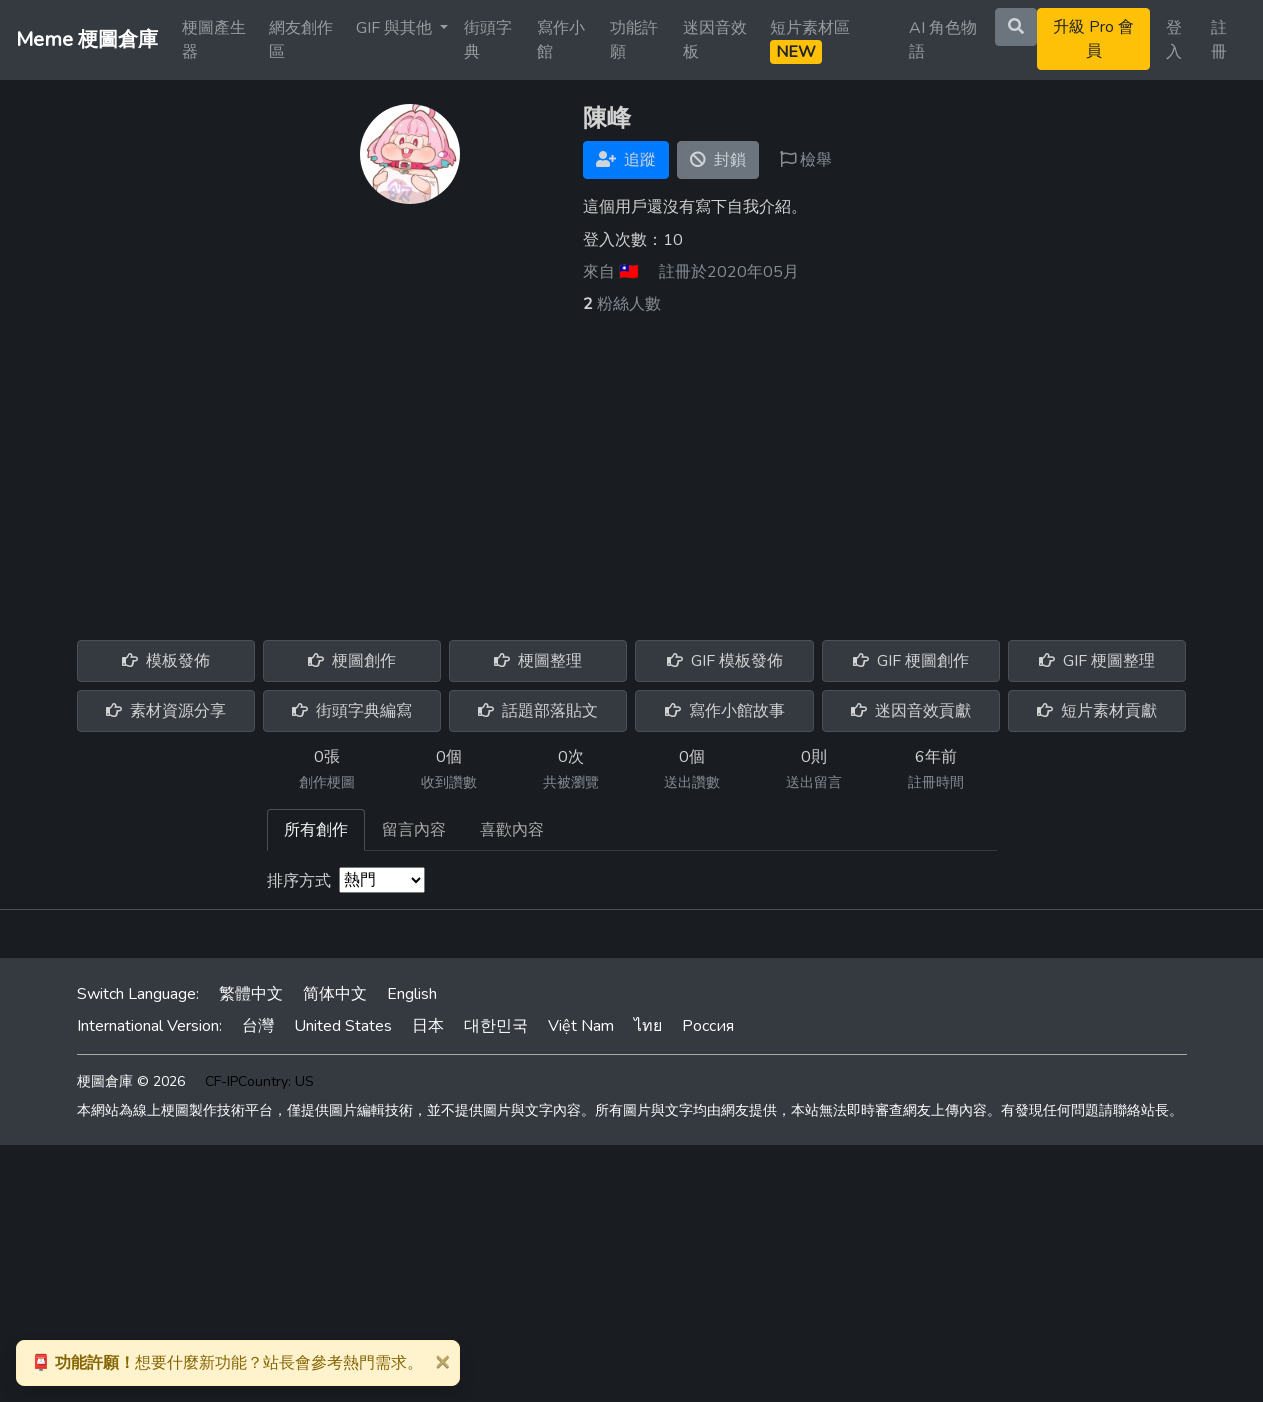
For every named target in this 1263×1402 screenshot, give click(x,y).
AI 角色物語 (943, 40)
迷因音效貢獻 (911, 711)
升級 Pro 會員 (1093, 39)
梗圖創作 (352, 661)
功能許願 (634, 40)
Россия (708, 1026)
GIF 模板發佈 (725, 661)
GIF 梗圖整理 (1097, 661)
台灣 (258, 1026)
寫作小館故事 (725, 711)
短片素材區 (810, 40)
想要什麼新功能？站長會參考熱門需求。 (227, 1363)
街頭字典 (488, 40)
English (412, 994)
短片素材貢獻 (1097, 711)
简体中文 (335, 994)
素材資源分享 (166, 711)
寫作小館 (561, 40)
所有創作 (316, 830)
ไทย (648, 1026)
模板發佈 (166, 661)
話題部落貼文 (538, 711)
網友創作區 (301, 40)
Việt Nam (581, 1026)
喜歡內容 (512, 830)
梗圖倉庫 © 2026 (131, 1081)
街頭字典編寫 (352, 711)
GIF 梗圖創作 (911, 661)
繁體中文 (251, 994)
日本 (428, 1026)
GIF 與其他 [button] (396, 28)
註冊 (1219, 40)
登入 (1174, 40)
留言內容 (414, 830)
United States (343, 1026)
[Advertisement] (632, 466)
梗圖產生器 (214, 40)
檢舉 (806, 160)
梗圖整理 (538, 661)
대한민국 (496, 1026)
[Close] (442, 1361)
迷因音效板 (715, 40)
